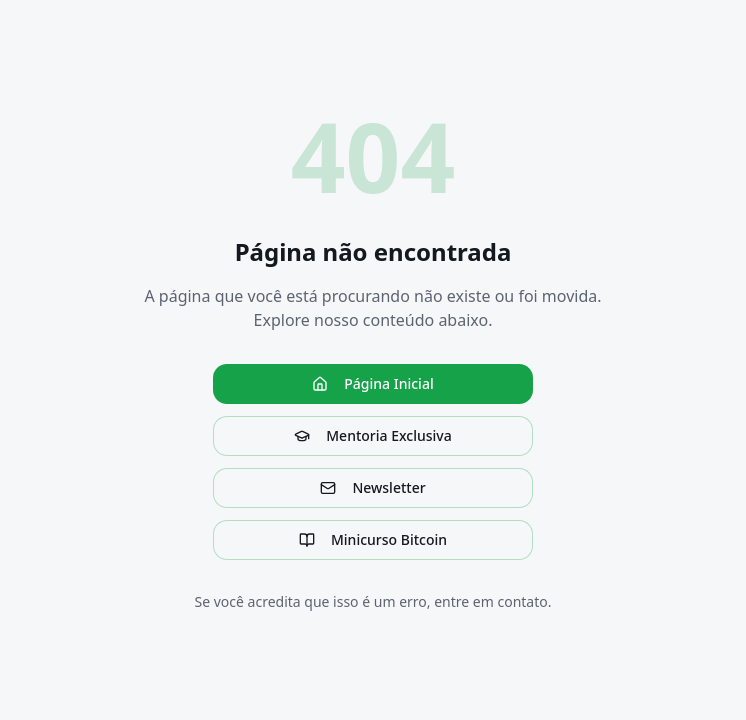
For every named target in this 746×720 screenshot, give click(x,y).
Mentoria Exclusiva (372, 435)
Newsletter (372, 487)
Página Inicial (372, 383)
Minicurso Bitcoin (373, 539)
